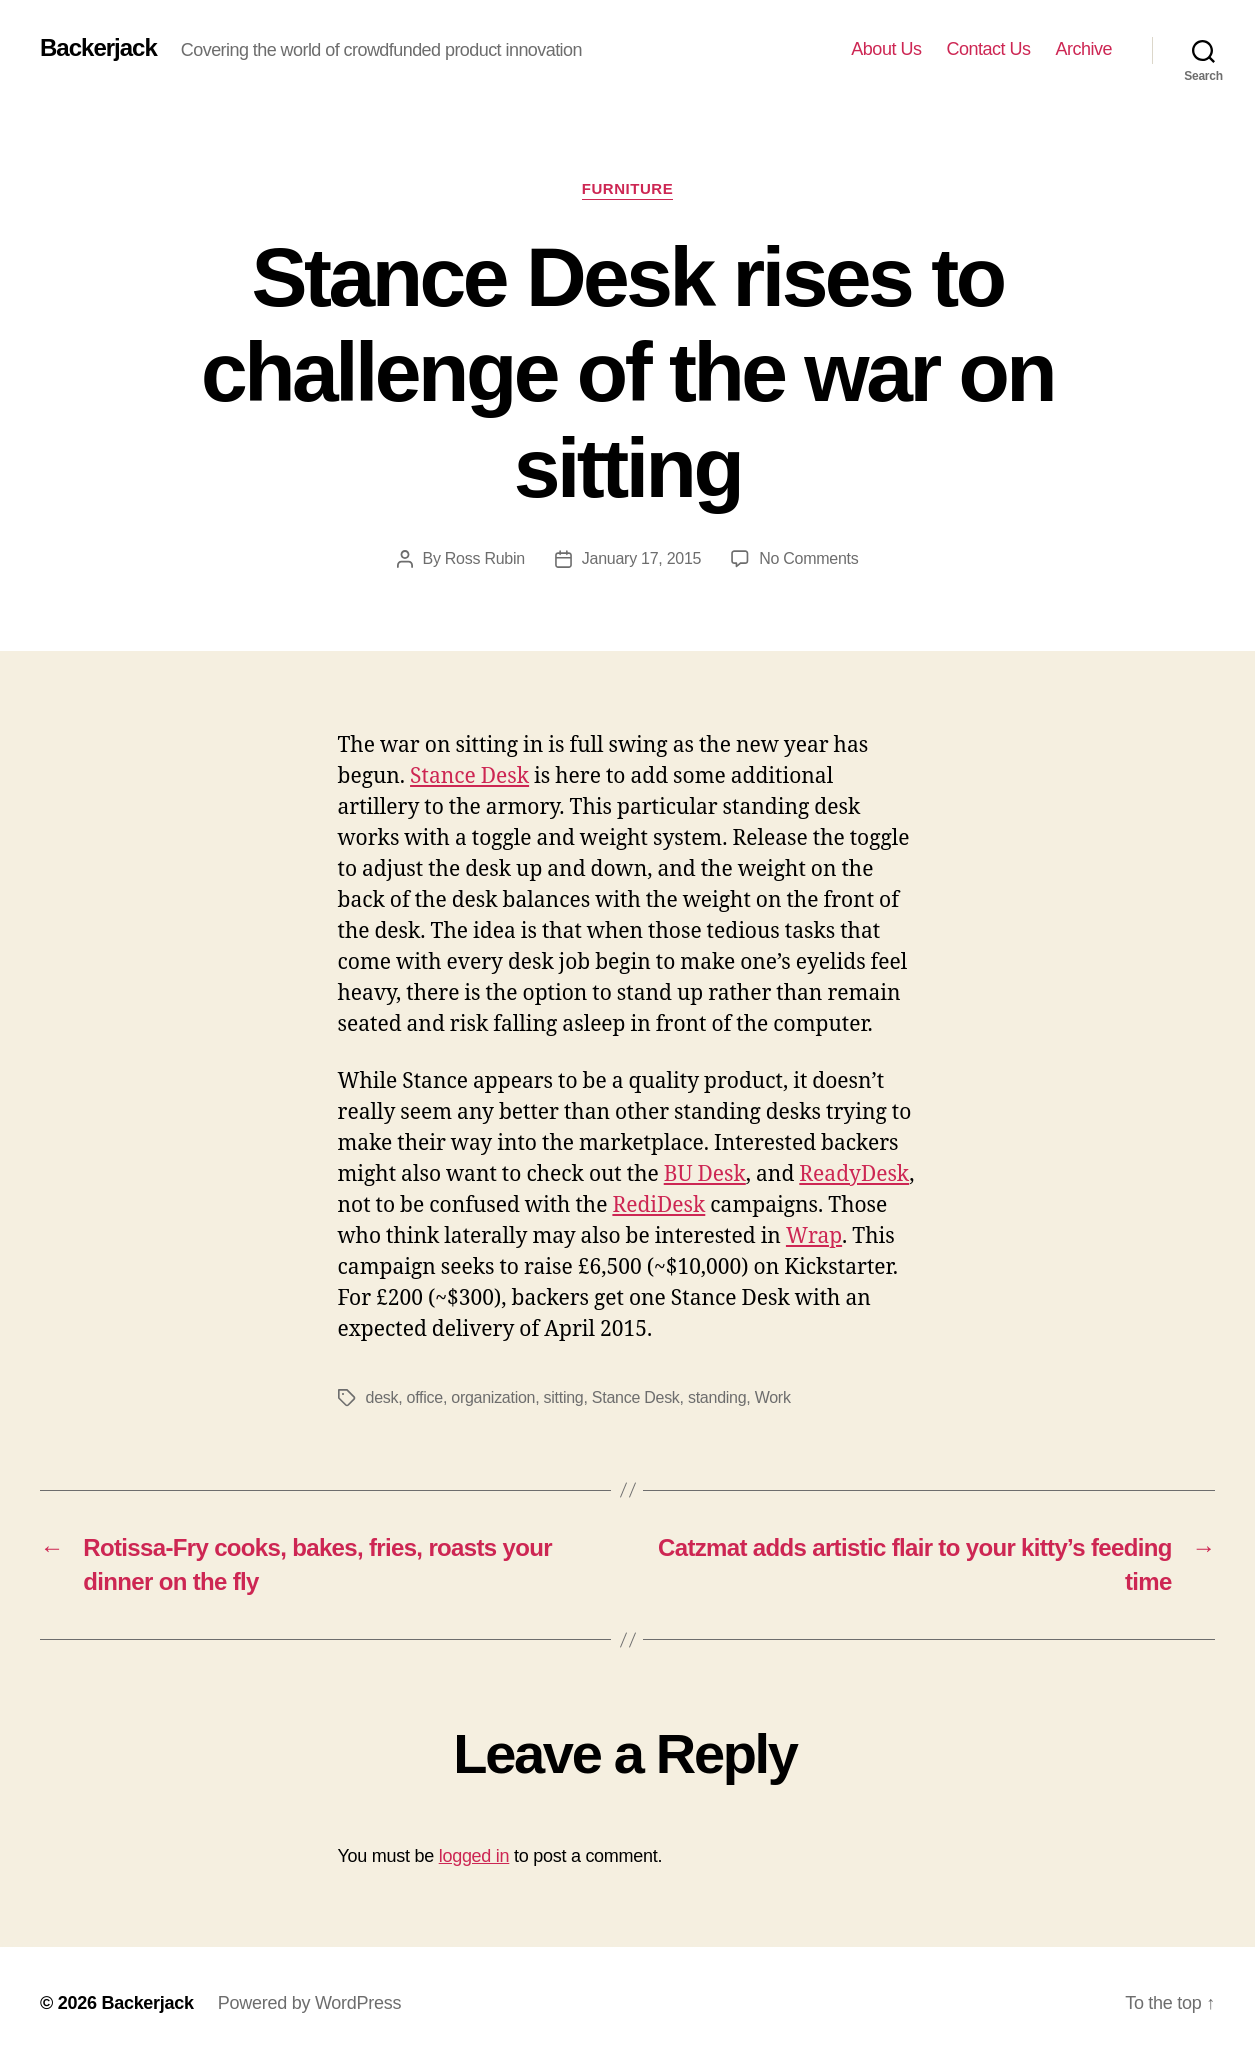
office (425, 1397)
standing (717, 1397)
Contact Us (988, 49)
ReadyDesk (854, 1174)
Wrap (814, 1236)
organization (493, 1397)
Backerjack (98, 48)
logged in (474, 1856)
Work (773, 1397)
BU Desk (705, 1174)
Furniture (628, 188)
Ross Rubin (485, 558)
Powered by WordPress (309, 2003)
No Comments (808, 558)
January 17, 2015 (641, 558)
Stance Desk (469, 776)
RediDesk (658, 1205)
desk (382, 1397)
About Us (886, 49)
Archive (1083, 49)
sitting (564, 1397)
